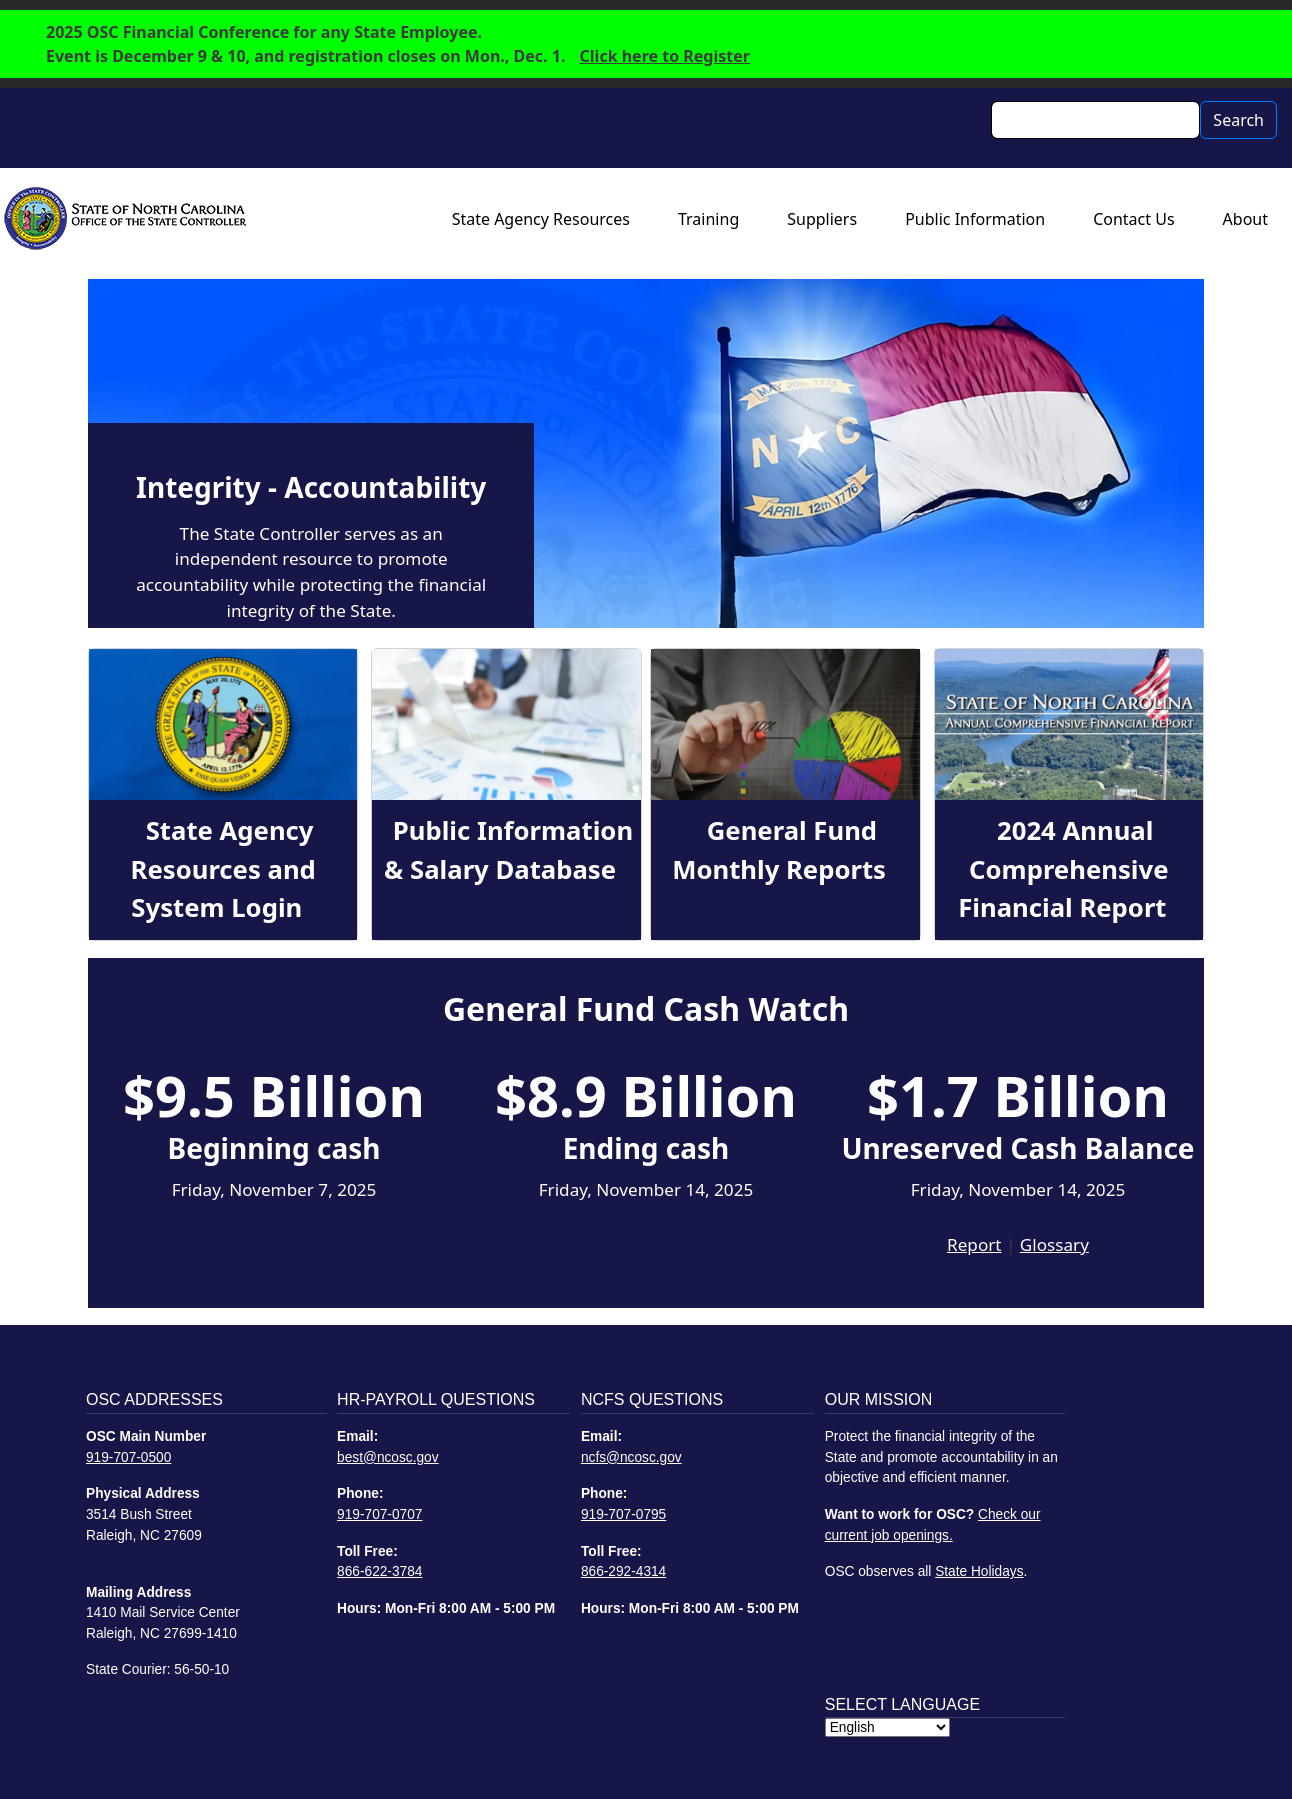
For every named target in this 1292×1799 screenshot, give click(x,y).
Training (708, 219)
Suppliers (822, 219)
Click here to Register (665, 56)
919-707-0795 (623, 1514)
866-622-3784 (379, 1571)
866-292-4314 (623, 1571)
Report (974, 1244)
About (1245, 219)
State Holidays (979, 1571)
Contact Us (1133, 219)
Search (1238, 120)
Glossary (1054, 1244)
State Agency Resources (541, 219)
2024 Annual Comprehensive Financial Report (1063, 869)
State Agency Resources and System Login (223, 869)
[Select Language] (887, 1727)
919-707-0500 (128, 1457)
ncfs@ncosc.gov (631, 1457)
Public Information (975, 219)
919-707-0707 (379, 1514)
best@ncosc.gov (388, 1457)
